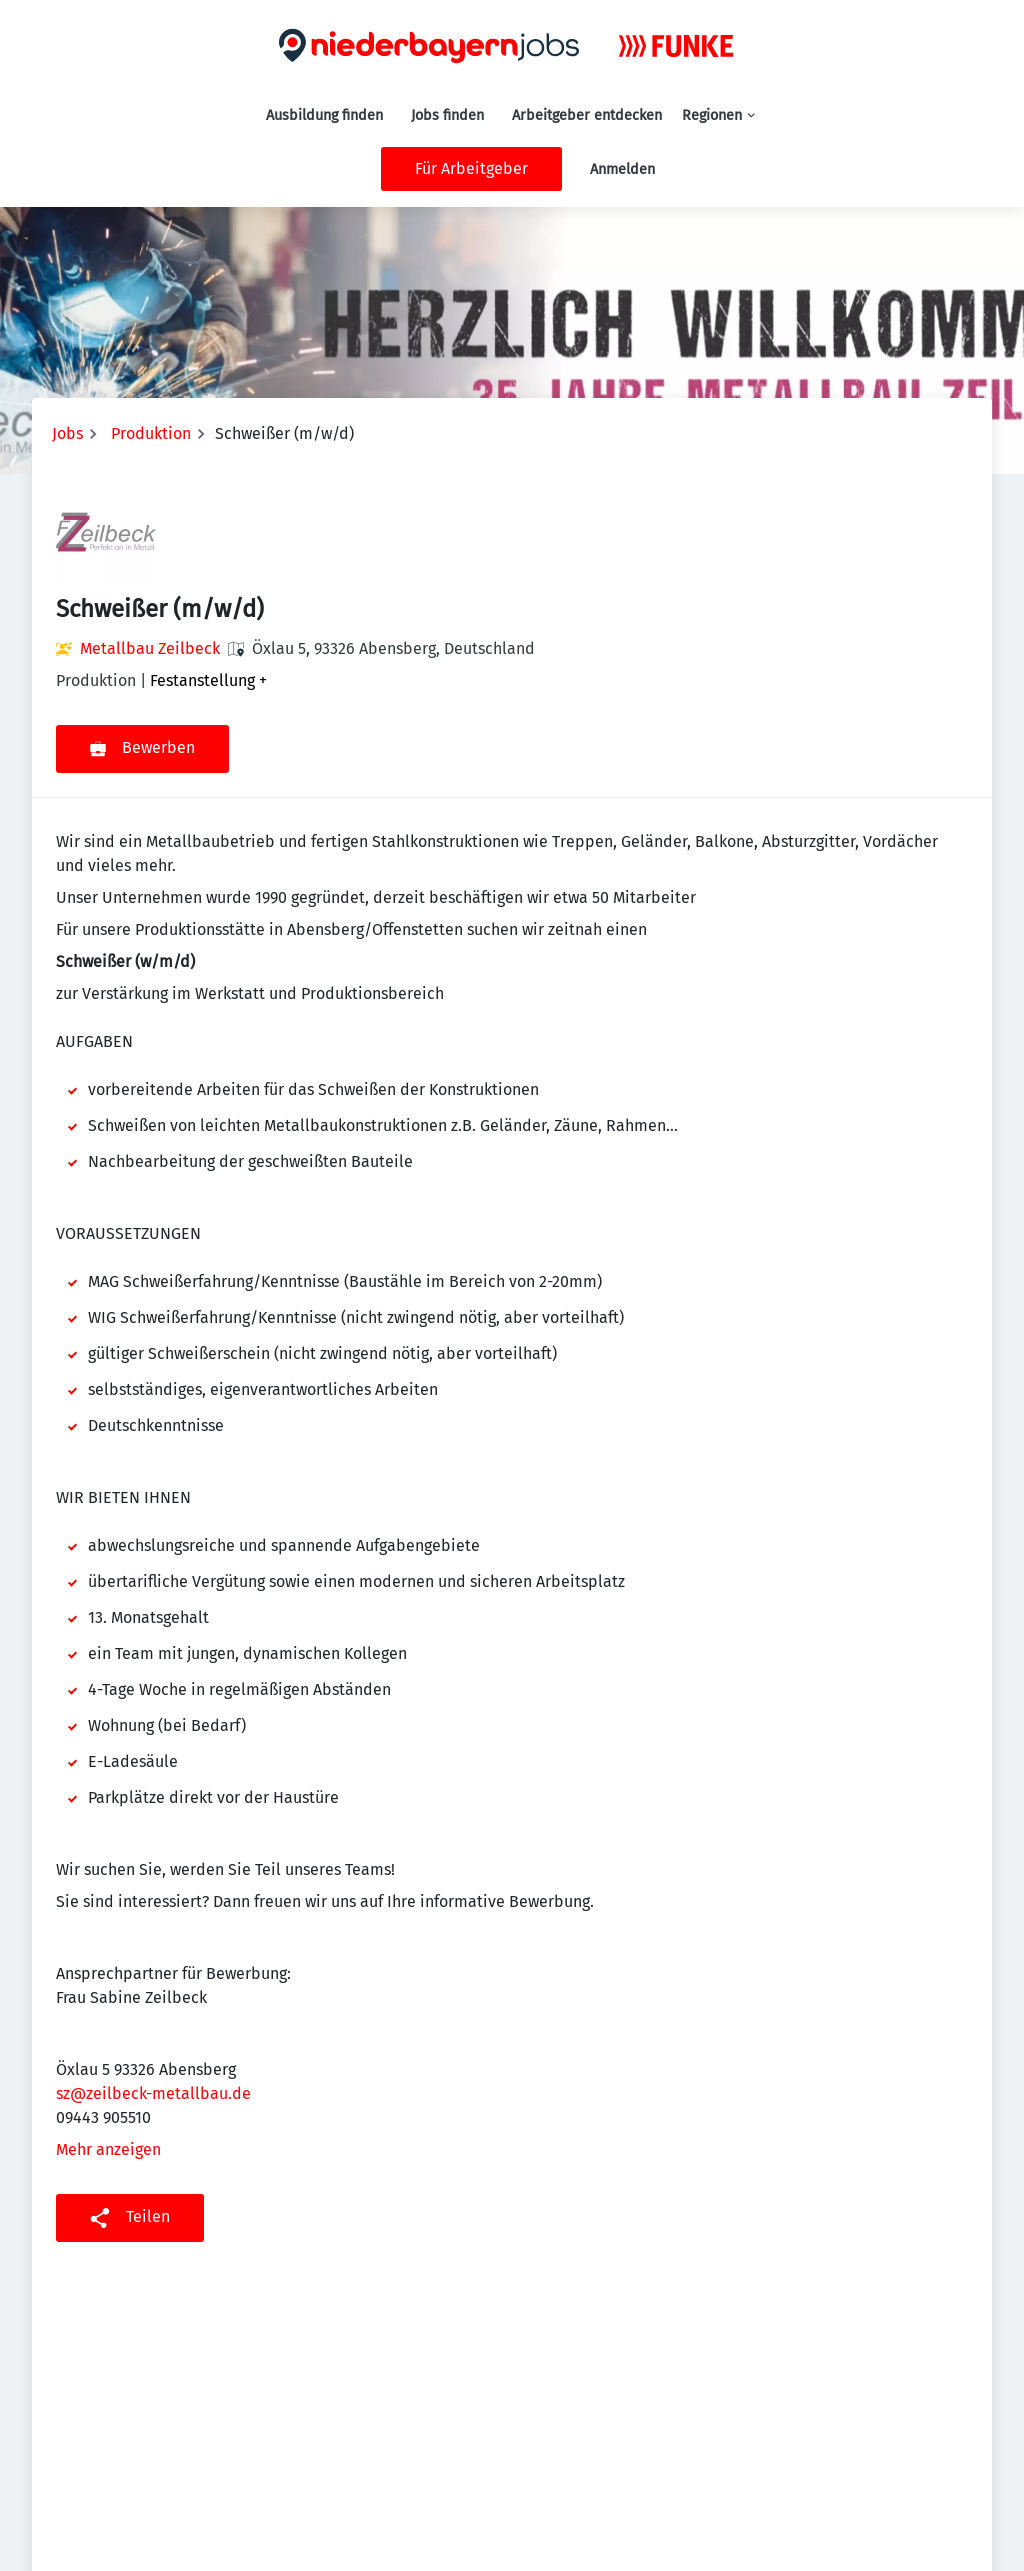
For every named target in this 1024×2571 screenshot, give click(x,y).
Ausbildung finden (324, 115)
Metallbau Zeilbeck (150, 648)
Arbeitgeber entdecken (587, 115)
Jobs (67, 433)
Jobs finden (447, 115)
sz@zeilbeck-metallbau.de (153, 2093)
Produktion (151, 433)
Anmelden (622, 169)
